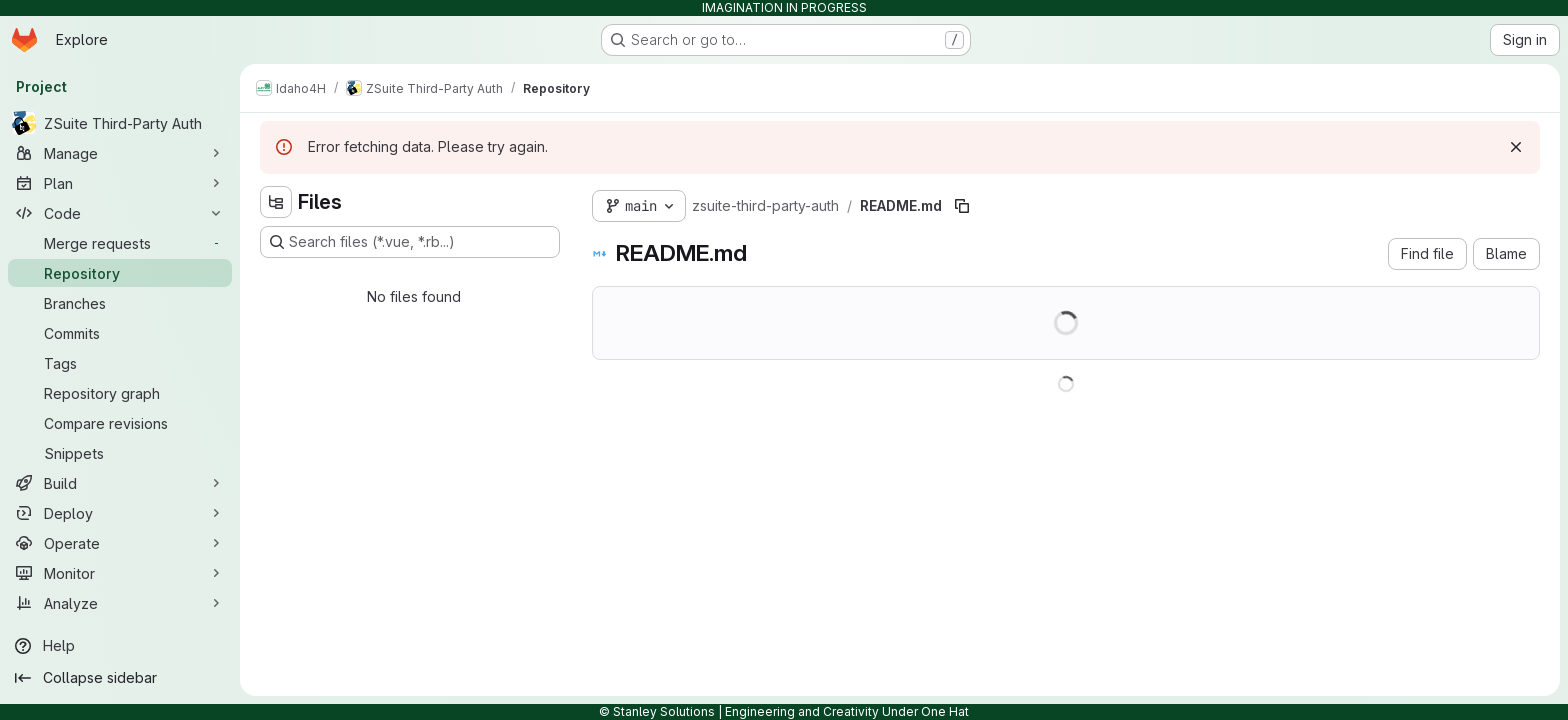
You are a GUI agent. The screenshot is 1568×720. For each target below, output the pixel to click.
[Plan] (120, 183)
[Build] (120, 483)
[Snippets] (120, 453)
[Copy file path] (962, 206)
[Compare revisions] (120, 423)
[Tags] (120, 363)
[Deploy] (120, 513)
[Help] (120, 646)
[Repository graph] (120, 393)
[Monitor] (120, 573)
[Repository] (120, 273)
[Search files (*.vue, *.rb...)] (410, 242)
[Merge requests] (120, 243)
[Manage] (120, 153)
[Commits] (120, 333)
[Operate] (120, 543)
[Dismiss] (1516, 147)
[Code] (120, 213)
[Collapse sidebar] (120, 678)
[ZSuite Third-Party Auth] (120, 123)
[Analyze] (120, 603)
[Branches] (120, 303)
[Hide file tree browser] (276, 202)
